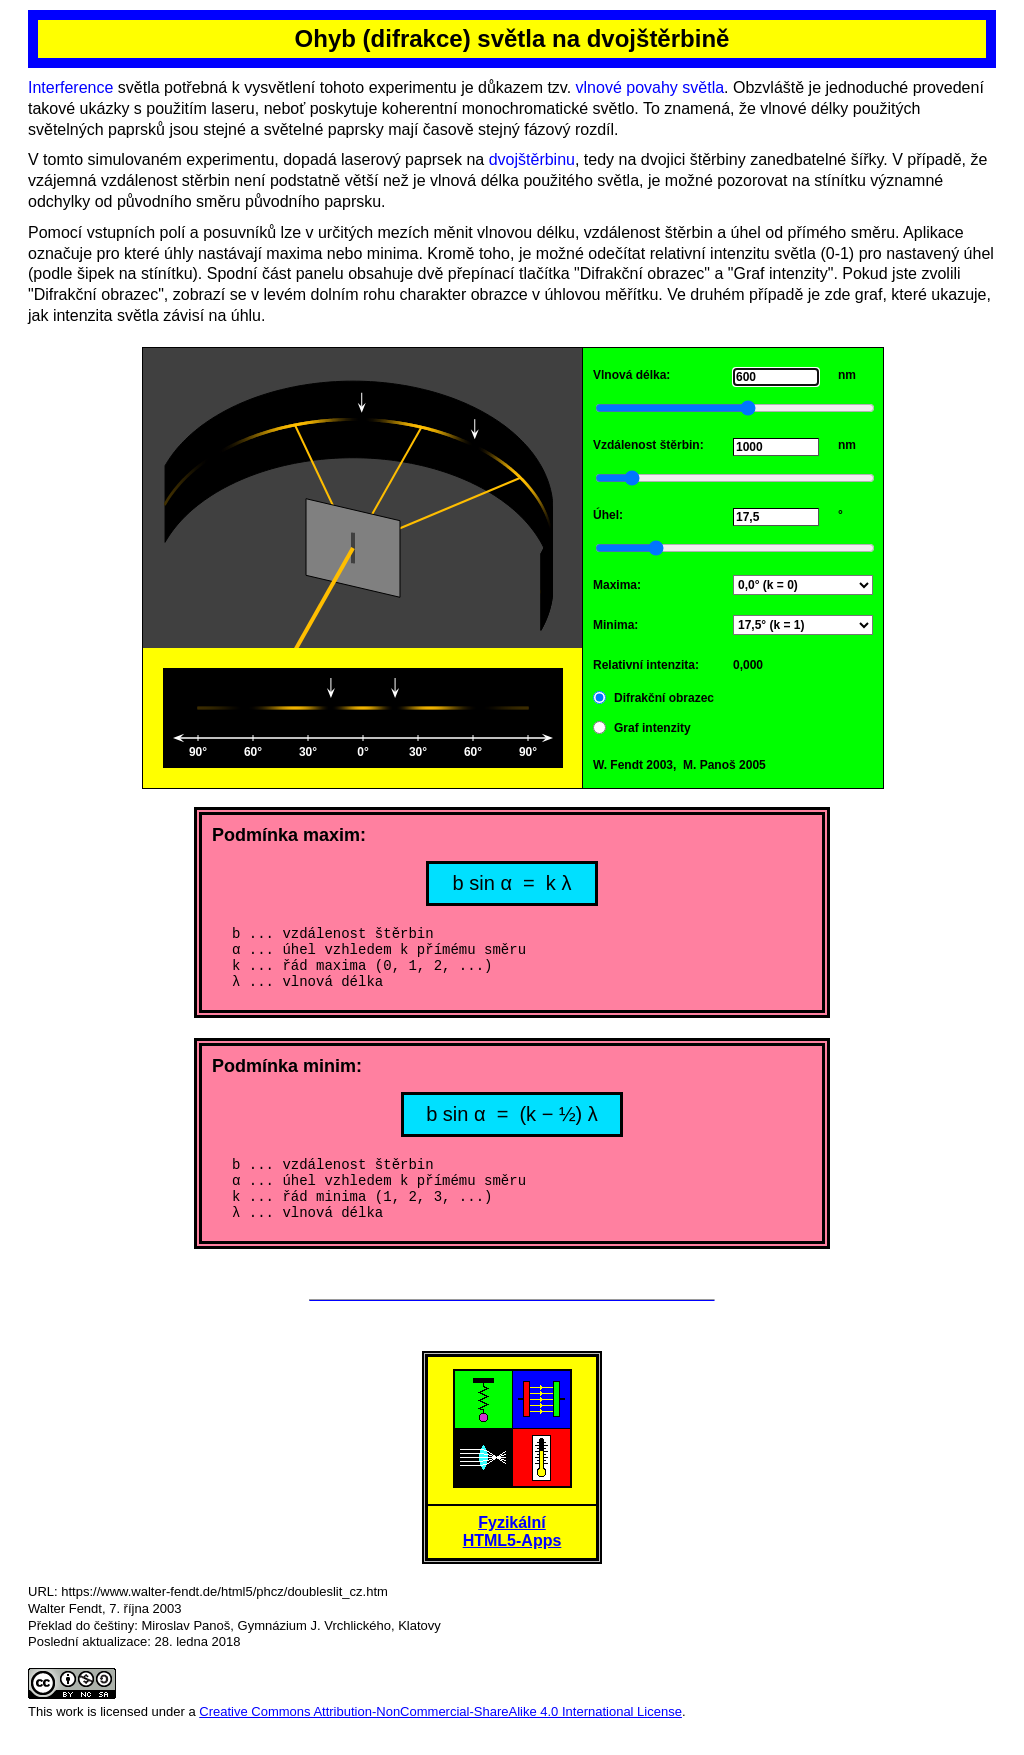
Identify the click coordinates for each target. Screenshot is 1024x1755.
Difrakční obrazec (664, 698)
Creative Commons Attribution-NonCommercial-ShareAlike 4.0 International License (440, 1735)
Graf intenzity (652, 728)
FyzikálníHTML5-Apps (512, 1555)
